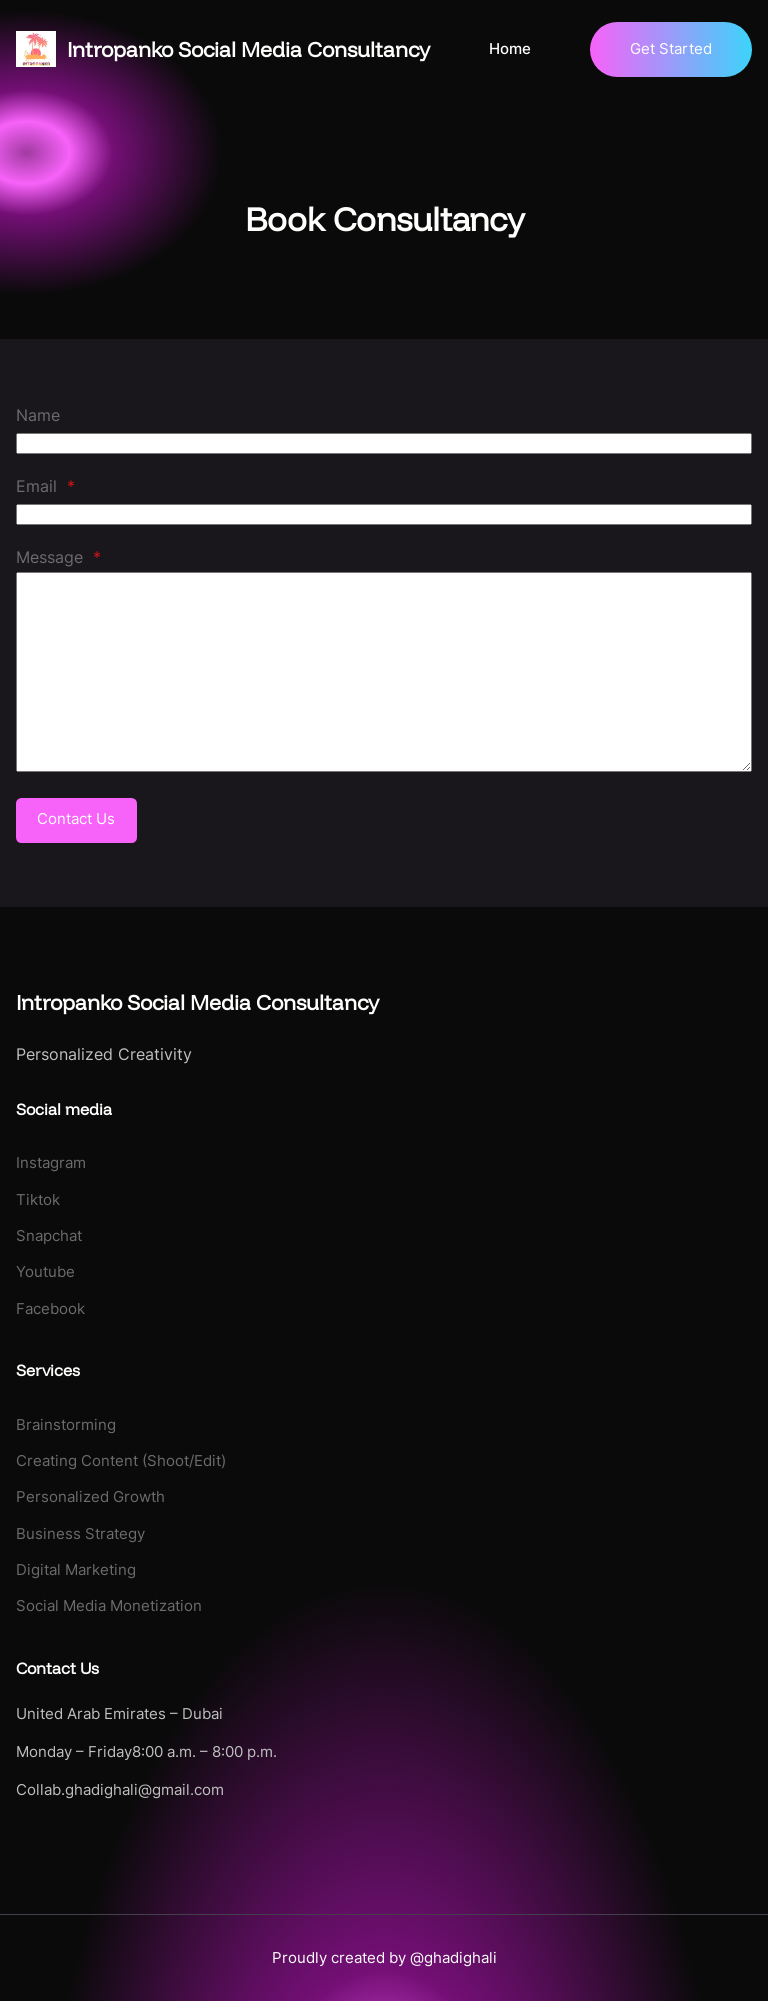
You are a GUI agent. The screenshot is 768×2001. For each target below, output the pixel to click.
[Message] (384, 672)
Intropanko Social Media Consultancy (248, 49)
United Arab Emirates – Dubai (119, 1714)
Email (45, 486)
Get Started (671, 48)
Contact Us (76, 819)
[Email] (384, 514)
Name (38, 415)
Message (58, 557)
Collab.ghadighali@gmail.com (120, 1790)
